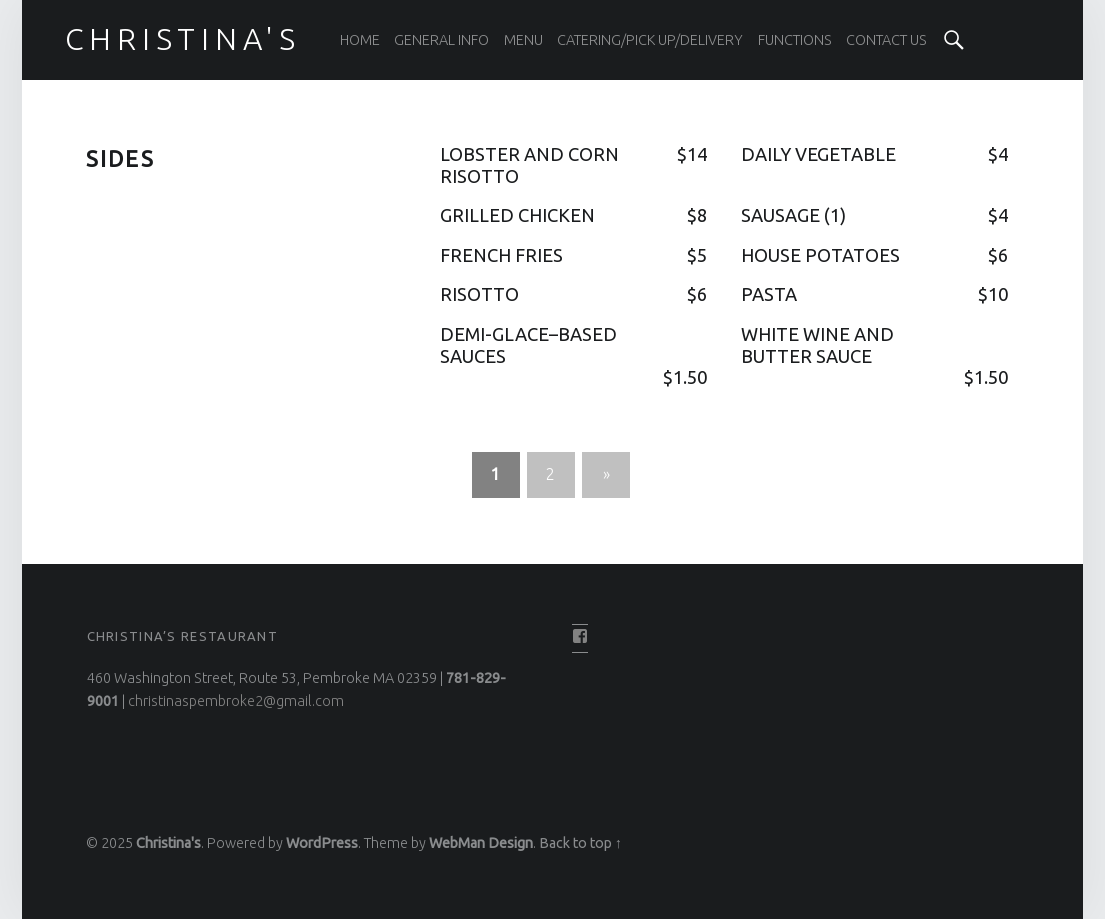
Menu (523, 40)
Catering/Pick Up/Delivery (650, 40)
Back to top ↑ (580, 843)
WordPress (322, 843)
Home (360, 40)
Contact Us (886, 40)
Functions (795, 40)
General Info (441, 40)
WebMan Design (481, 843)
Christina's (168, 843)
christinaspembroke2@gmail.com (236, 701)
